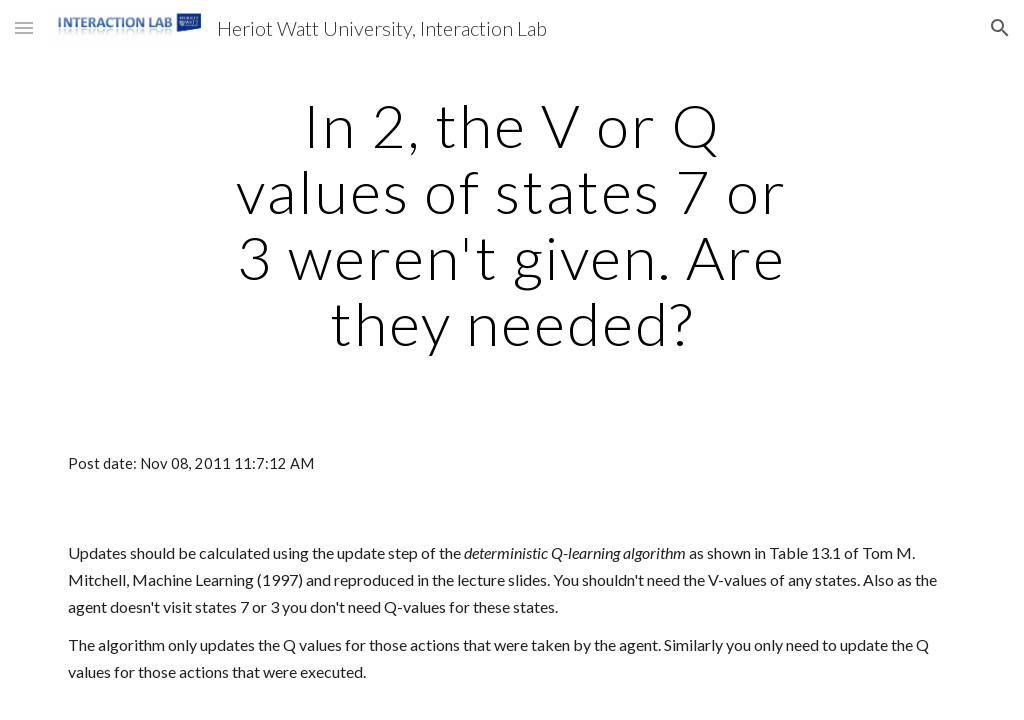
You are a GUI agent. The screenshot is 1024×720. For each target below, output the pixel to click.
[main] (511, 224)
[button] (24, 27)
